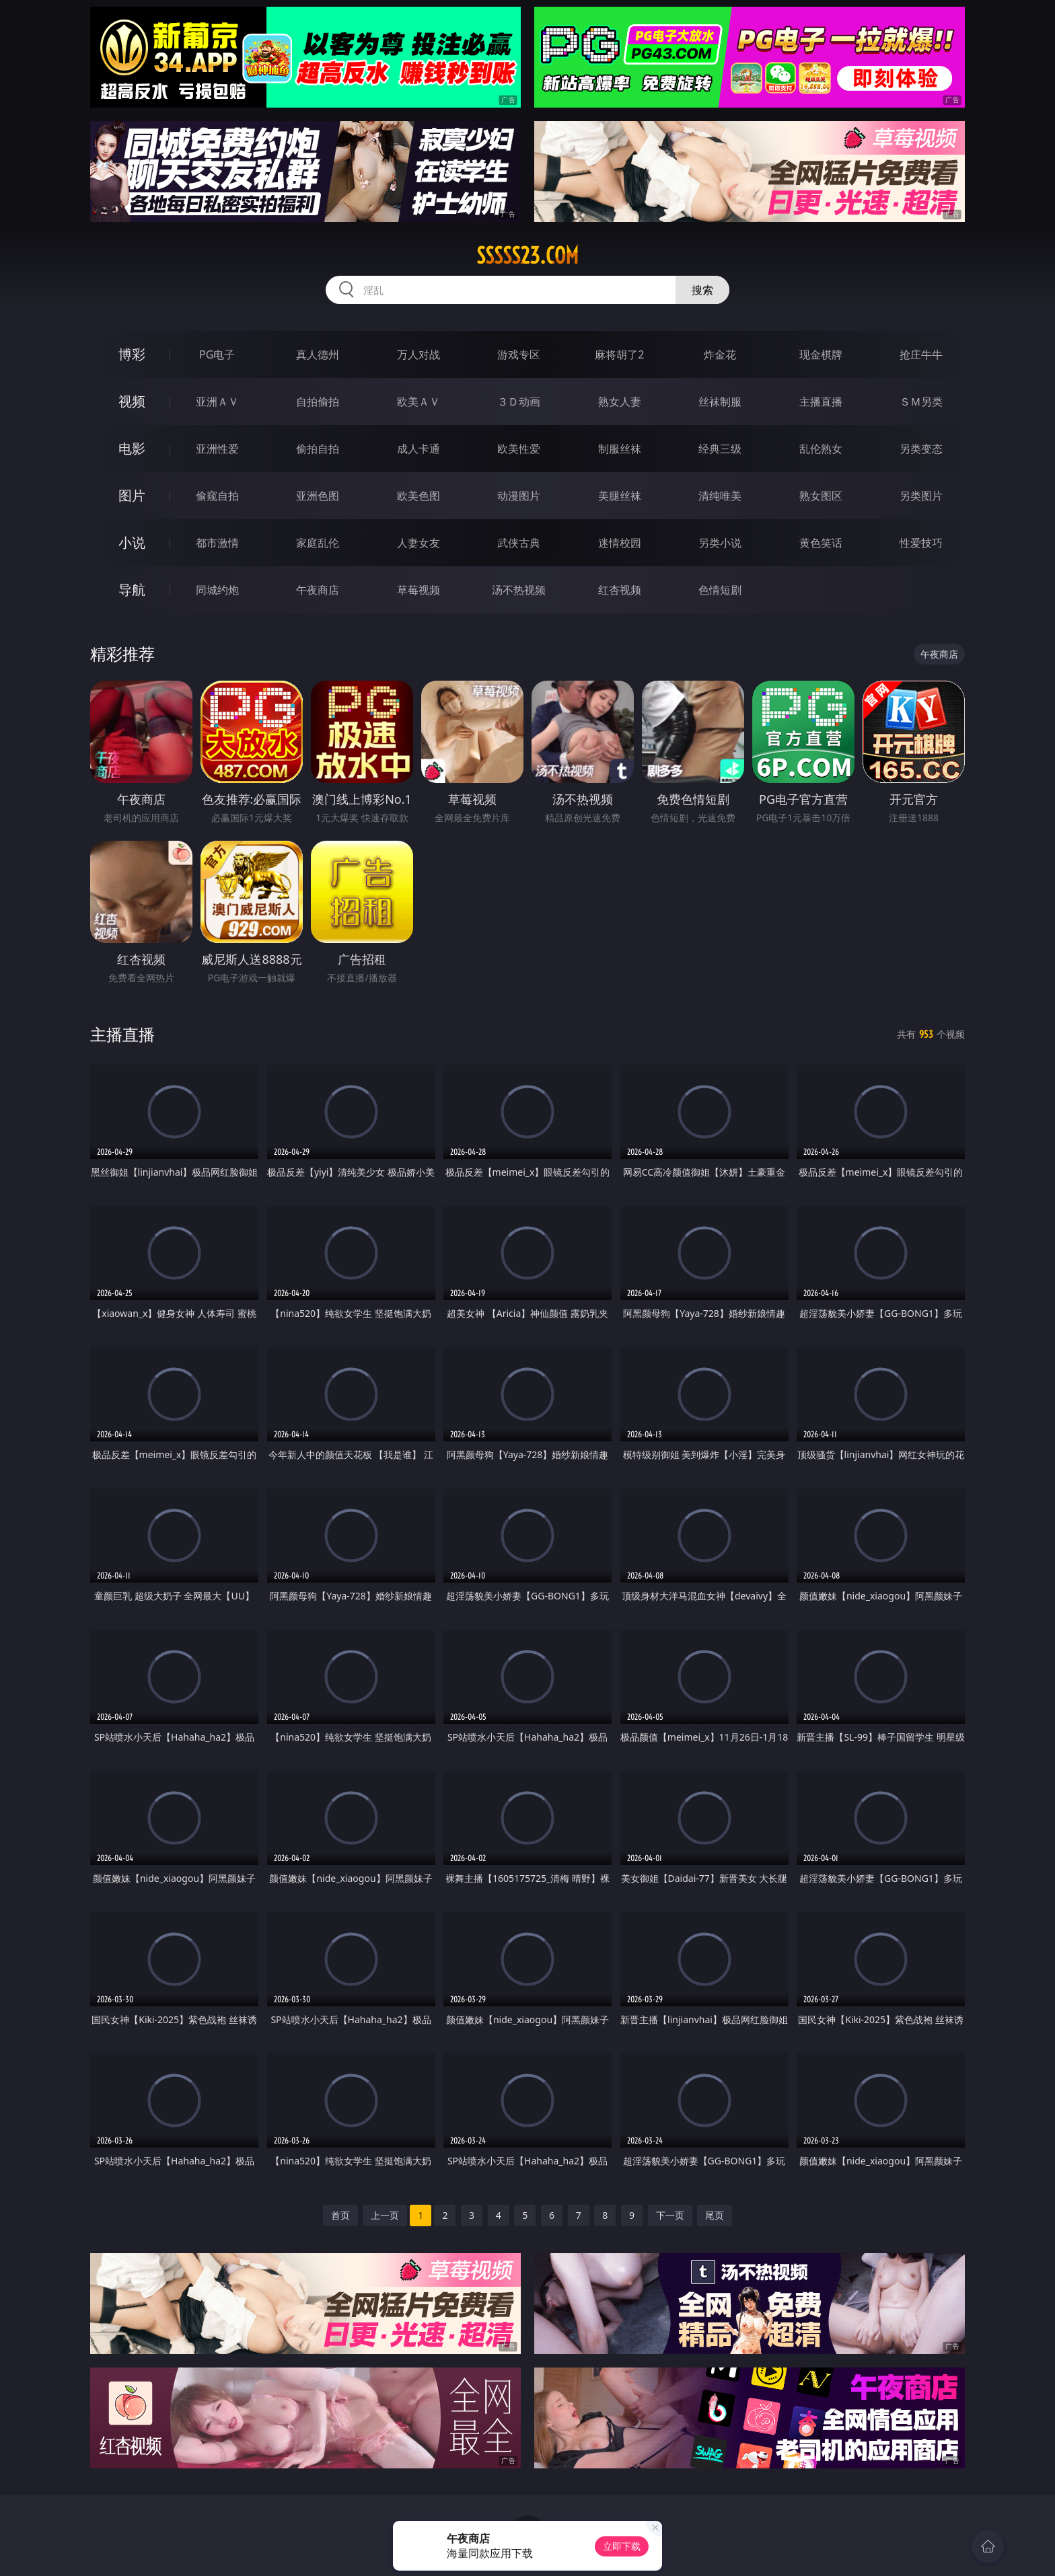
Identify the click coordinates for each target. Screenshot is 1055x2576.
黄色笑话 (820, 542)
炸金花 (720, 354)
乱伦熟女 (820, 448)
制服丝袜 (619, 448)
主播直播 (820, 401)
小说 (131, 542)
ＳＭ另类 (921, 401)
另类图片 (921, 495)
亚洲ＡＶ (217, 401)
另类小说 (719, 542)
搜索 (702, 289)
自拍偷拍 (317, 401)
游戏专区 (518, 354)
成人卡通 (418, 448)
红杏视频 (619, 589)
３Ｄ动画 (518, 401)
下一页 (670, 2215)
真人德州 (317, 354)
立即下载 (622, 2546)
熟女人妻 (619, 401)
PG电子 (217, 354)
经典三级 (719, 448)
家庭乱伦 (317, 542)
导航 (131, 589)
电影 (131, 448)
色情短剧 (719, 589)
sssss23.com (527, 255)
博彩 (131, 354)
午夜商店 (317, 589)
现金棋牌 (820, 354)
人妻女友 (418, 542)
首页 (340, 2215)
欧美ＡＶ (418, 401)
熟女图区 (820, 495)
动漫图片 (518, 495)
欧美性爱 (518, 448)
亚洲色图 (317, 495)
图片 (131, 495)
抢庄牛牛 (921, 354)
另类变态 (921, 448)
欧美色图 (418, 495)
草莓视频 (418, 589)
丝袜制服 (719, 401)
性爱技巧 (921, 542)
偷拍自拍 (317, 448)
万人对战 (418, 354)
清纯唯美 (719, 495)
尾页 (714, 2215)
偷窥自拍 (217, 495)
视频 (131, 401)
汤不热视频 (519, 589)
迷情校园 (619, 542)
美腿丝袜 (619, 495)
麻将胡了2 (619, 354)
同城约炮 (217, 589)
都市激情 (217, 542)
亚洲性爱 (217, 448)
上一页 (385, 2215)
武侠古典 (518, 542)
